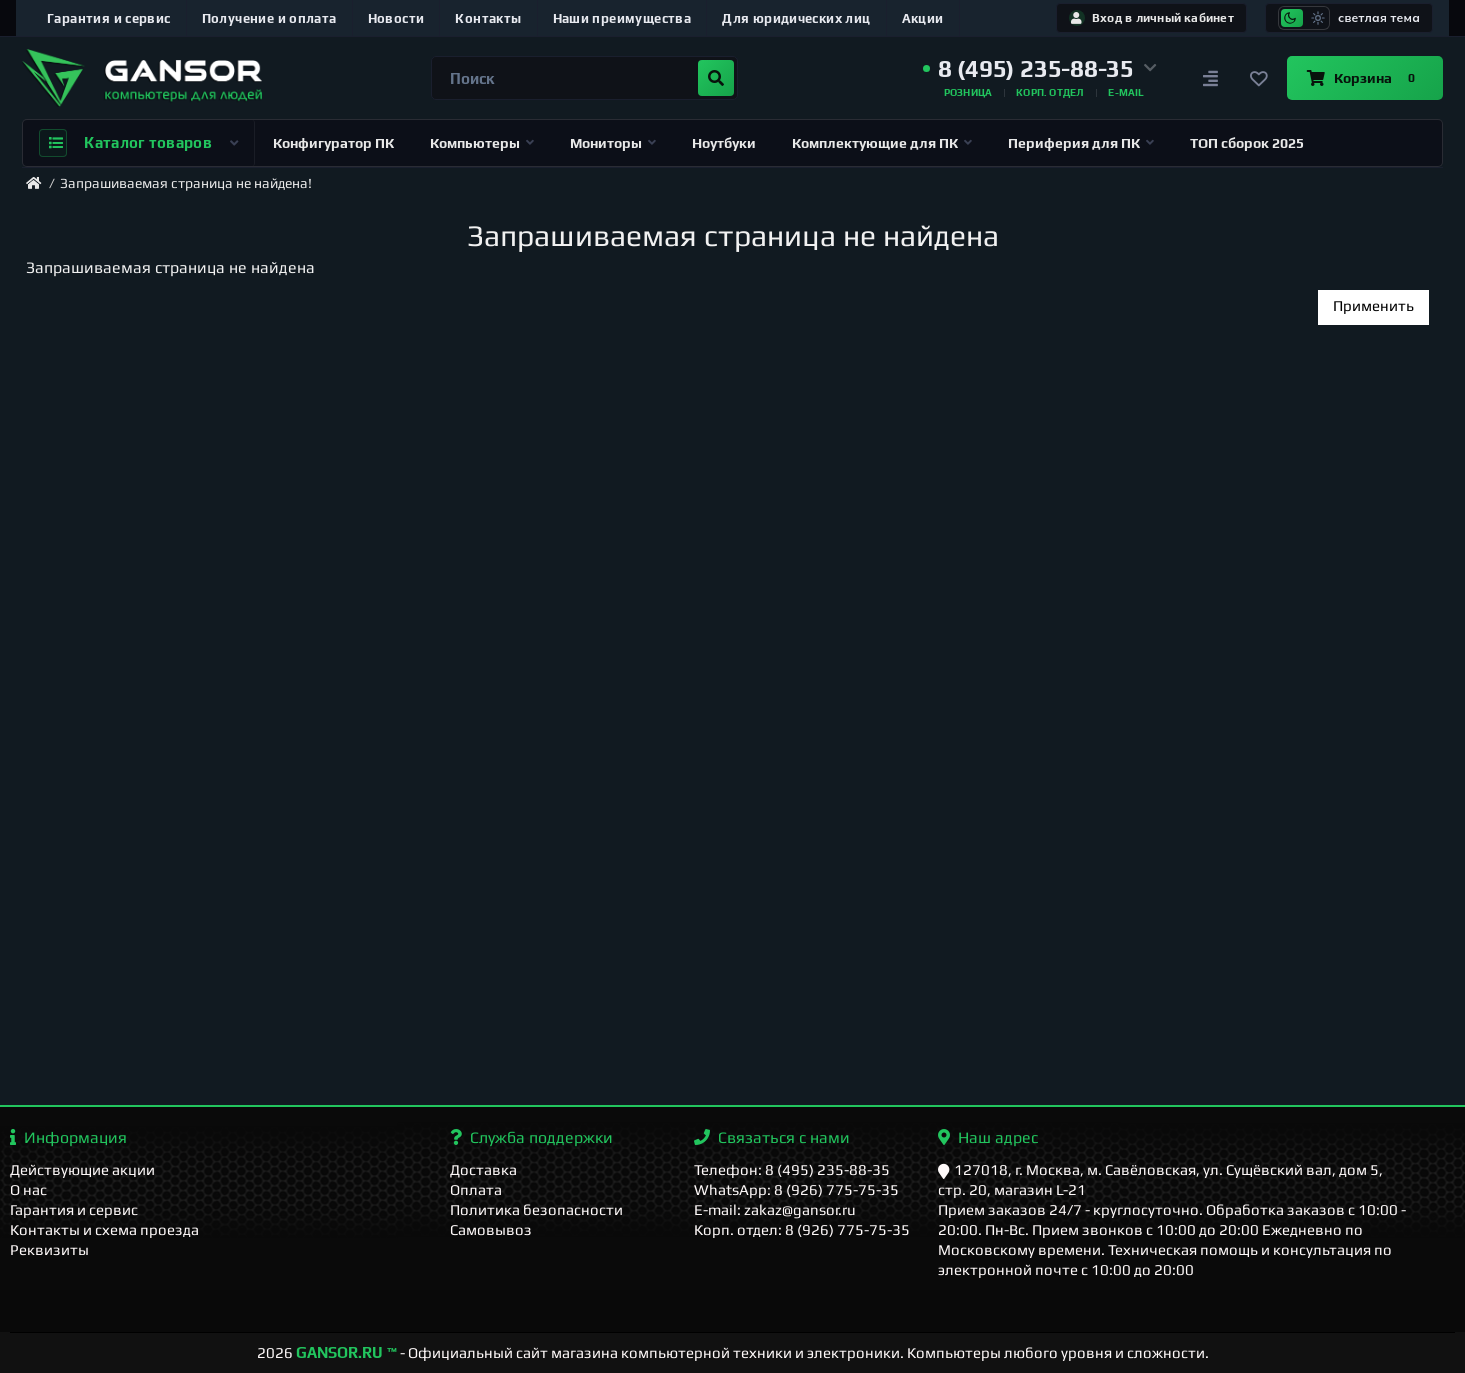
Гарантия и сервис (109, 18)
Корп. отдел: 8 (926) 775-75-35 (802, 1229)
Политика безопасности (536, 1209)
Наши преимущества (622, 18)
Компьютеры (482, 143)
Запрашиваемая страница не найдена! (186, 183)
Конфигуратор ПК (333, 143)
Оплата (476, 1189)
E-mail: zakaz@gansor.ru (775, 1209)
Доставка (483, 1169)
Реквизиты (49, 1249)
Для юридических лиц (796, 18)
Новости (396, 18)
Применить (1373, 305)
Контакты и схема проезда (104, 1229)
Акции (923, 18)
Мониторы (613, 143)
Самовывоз (491, 1229)
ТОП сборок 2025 (1247, 143)
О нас (28, 1189)
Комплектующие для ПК (882, 143)
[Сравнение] (1211, 78)
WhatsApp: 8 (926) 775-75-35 (796, 1189)
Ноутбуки (724, 143)
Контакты (488, 18)
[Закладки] (1259, 78)
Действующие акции (82, 1169)
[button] (1040, 69)
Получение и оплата (269, 18)
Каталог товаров (138, 143)
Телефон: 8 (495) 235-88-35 (792, 1169)
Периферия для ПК (1081, 143)
